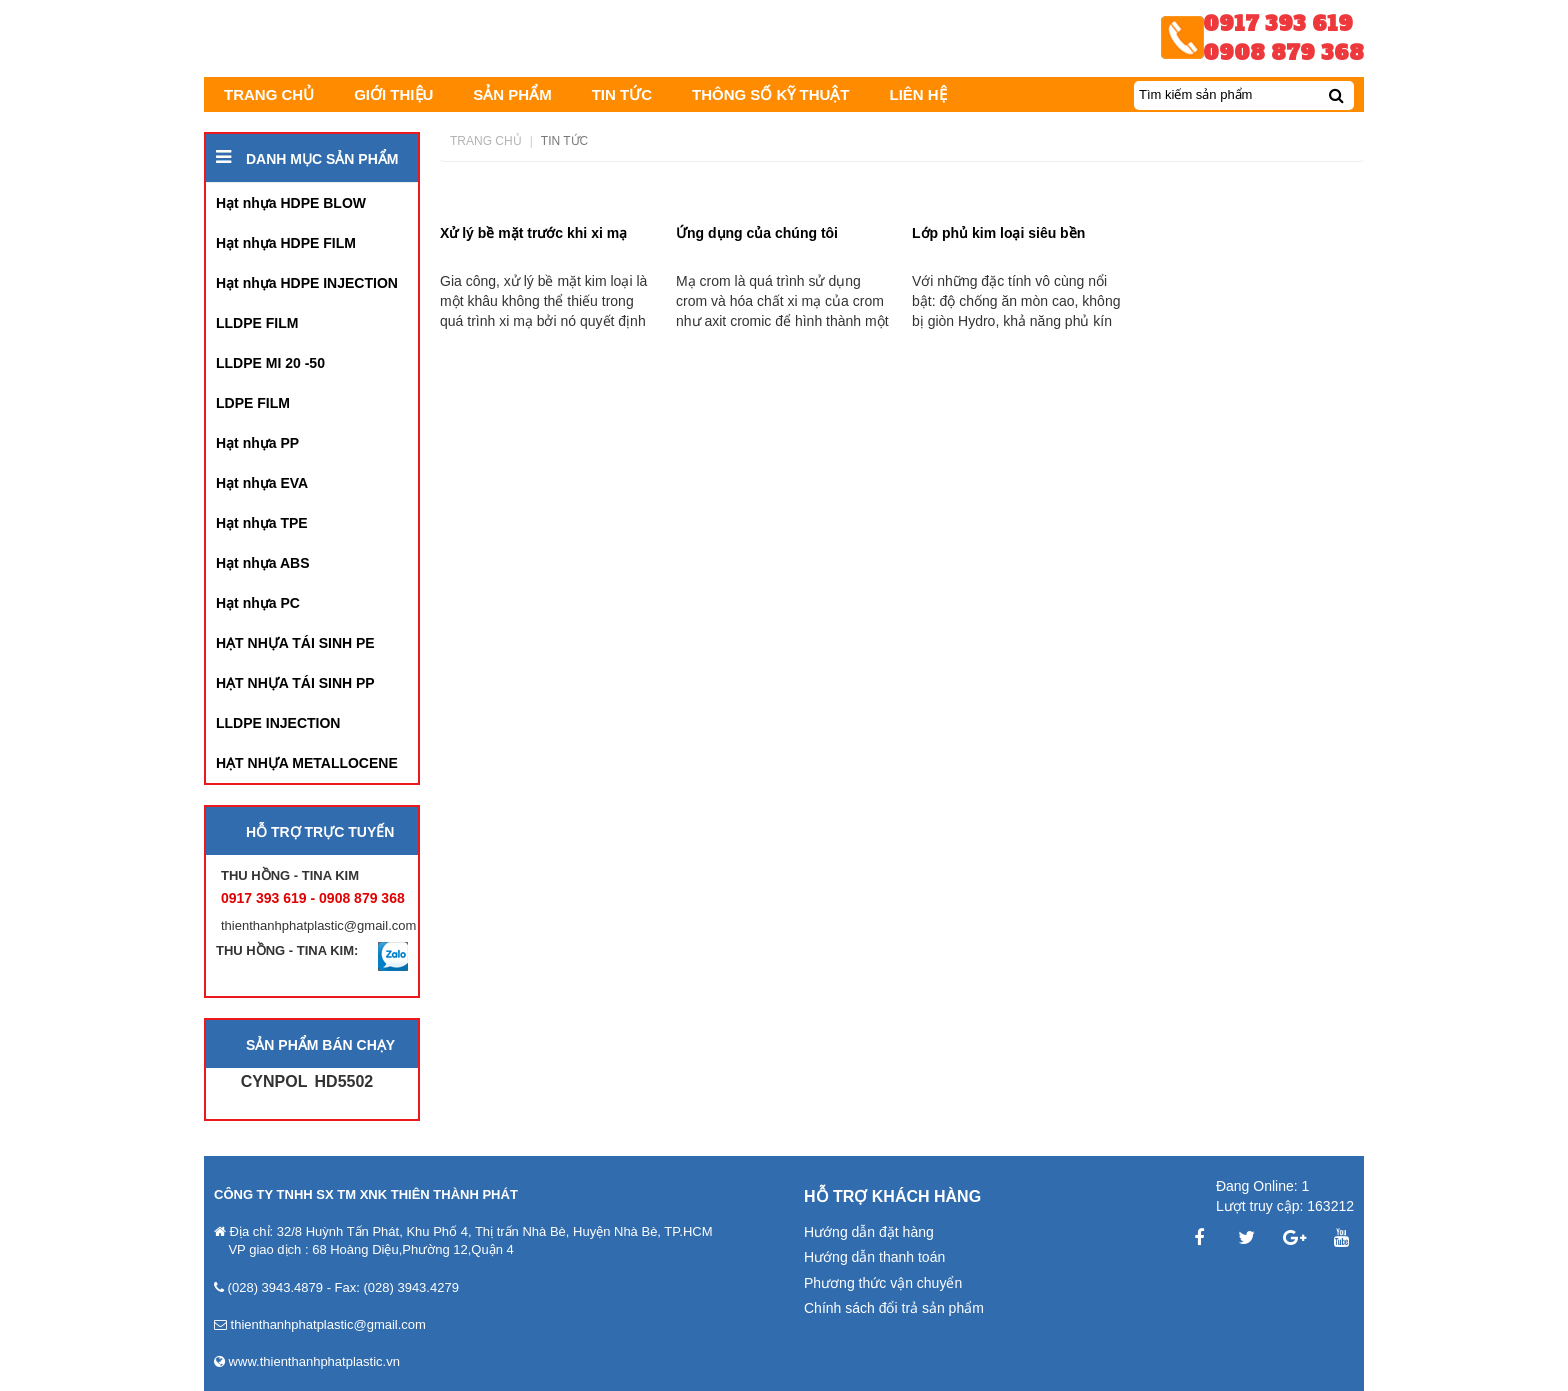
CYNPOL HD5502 (307, 1081)
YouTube (1342, 1238)
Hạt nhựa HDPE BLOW (291, 203)
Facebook (1199, 1238)
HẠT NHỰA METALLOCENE (307, 763)
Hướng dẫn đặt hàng (869, 1232)
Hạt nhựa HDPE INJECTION (307, 283)
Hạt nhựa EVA (262, 483)
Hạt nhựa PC (258, 603)
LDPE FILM (253, 403)
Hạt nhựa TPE (262, 523)
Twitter (1247, 1238)
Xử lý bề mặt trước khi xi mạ (533, 233)
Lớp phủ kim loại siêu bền (998, 233)
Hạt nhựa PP (257, 443)
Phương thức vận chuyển (883, 1283)
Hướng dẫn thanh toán (874, 1257)
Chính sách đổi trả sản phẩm (894, 1308)
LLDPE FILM (257, 323)
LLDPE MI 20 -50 (270, 363)
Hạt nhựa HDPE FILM (286, 243)
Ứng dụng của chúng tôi (757, 233)
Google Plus (1294, 1238)
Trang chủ (486, 141)
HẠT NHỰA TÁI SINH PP (295, 683)
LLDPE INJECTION (278, 723)
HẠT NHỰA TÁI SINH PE (295, 643)
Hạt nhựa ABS (262, 563)
